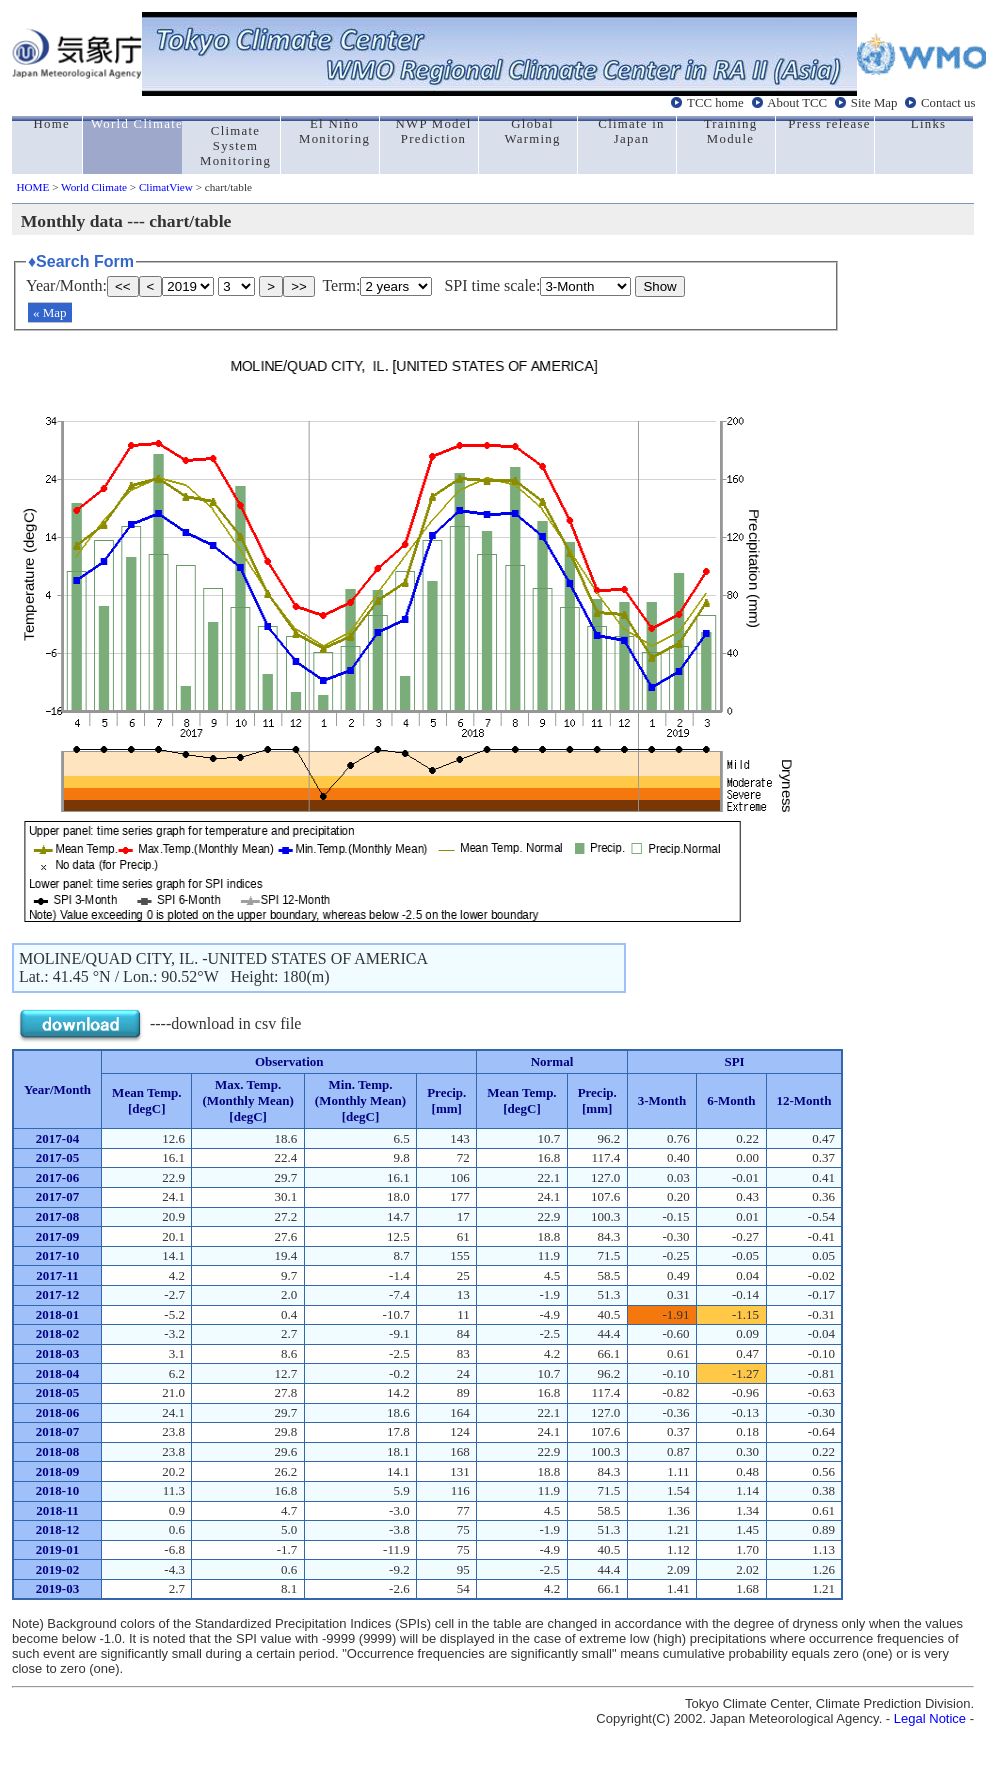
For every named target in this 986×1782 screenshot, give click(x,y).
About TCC (797, 103)
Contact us (948, 103)
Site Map (874, 103)
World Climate (94, 187)
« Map (50, 312)
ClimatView (166, 187)
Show (659, 286)
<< (123, 286)
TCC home (715, 103)
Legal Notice (930, 1718)
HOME (32, 187)
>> (299, 286)
